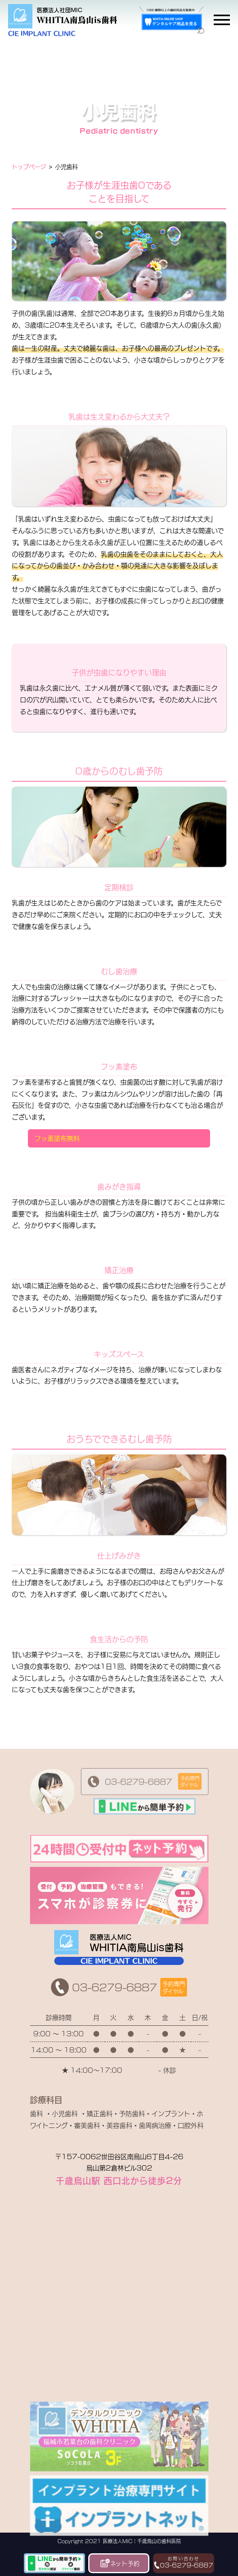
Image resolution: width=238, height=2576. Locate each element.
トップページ (29, 166)
